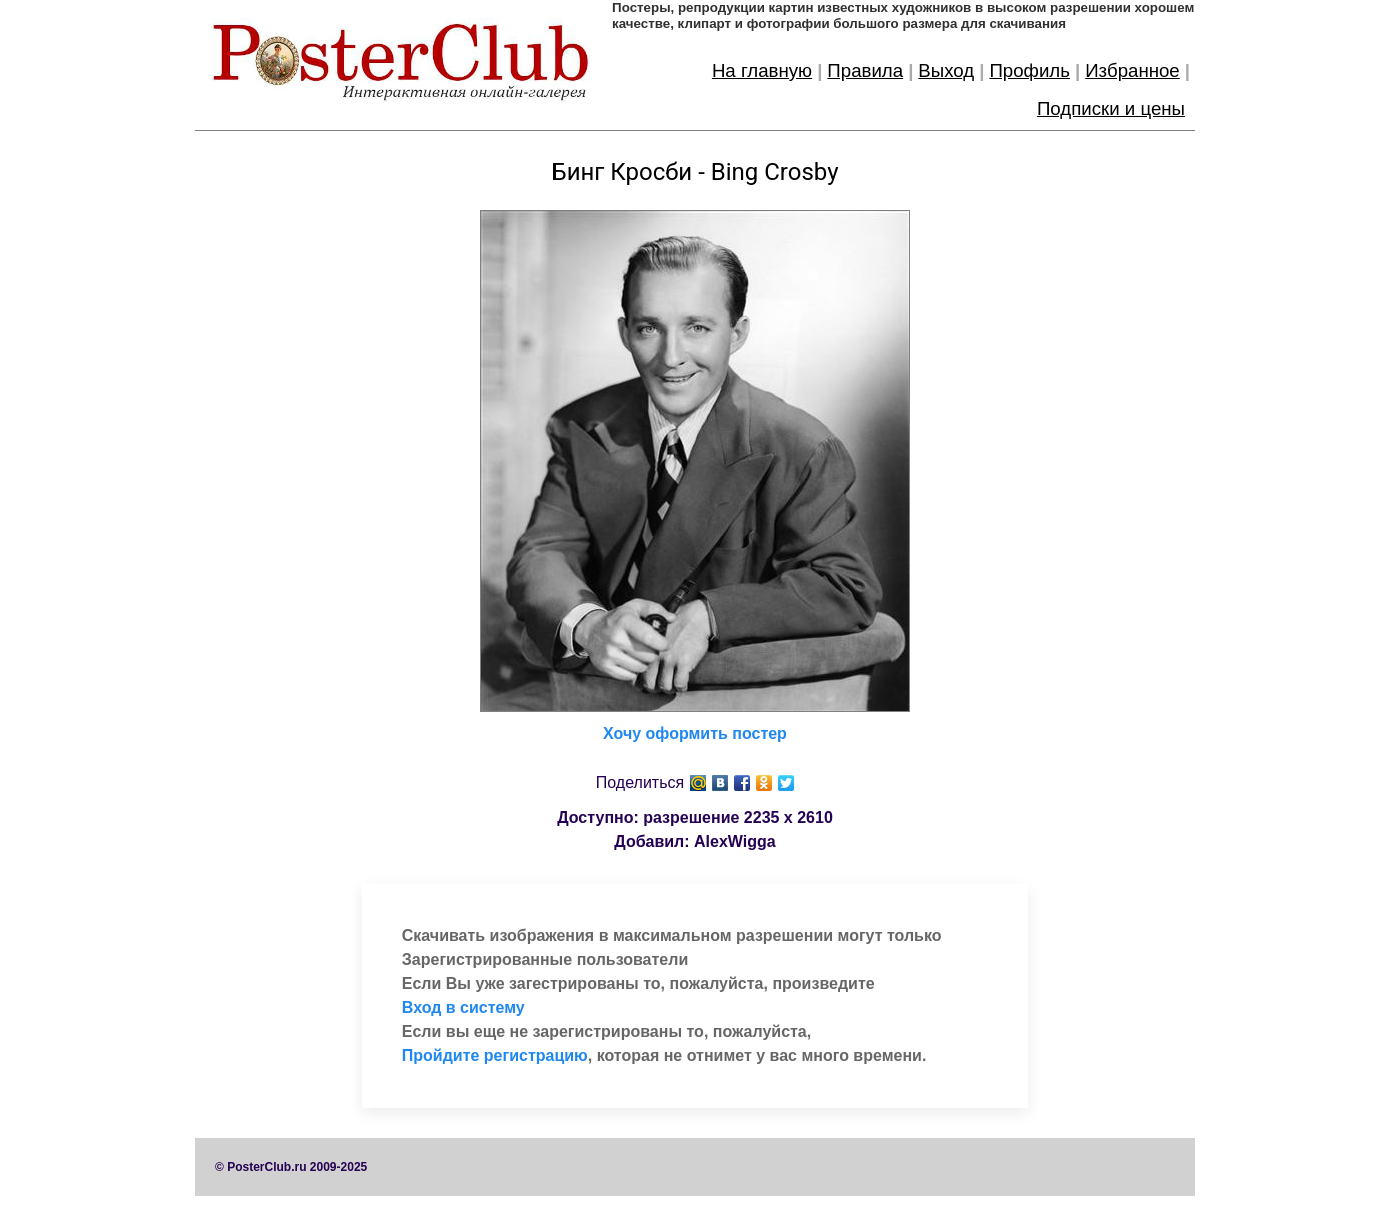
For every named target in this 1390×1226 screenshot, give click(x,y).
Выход (946, 70)
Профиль (1029, 70)
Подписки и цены (1111, 108)
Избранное (1132, 70)
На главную (762, 70)
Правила (865, 70)
